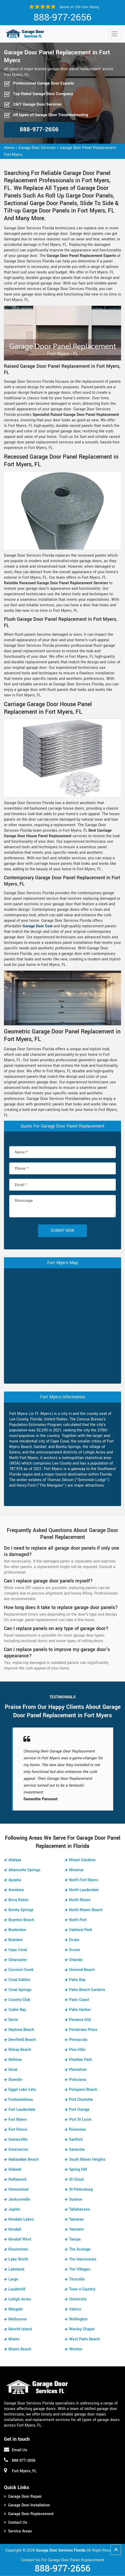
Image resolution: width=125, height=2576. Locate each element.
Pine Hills (77, 2049)
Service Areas (20, 2531)
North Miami (80, 1900)
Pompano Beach (83, 2089)
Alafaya (14, 1860)
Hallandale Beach (23, 2159)
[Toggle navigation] (114, 34)
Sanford (75, 2139)
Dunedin (15, 2079)
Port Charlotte (81, 2099)
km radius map (62, 1325)
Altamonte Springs (24, 1870)
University (77, 2299)
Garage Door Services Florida (61, 2550)
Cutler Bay (17, 2010)
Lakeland (16, 2269)
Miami (13, 2339)
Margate (15, 2309)
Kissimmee (18, 2249)
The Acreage (80, 2249)
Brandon (15, 1940)
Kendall (14, 2229)
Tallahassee (79, 2209)
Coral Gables (19, 1980)
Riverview (77, 2129)
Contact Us (17, 2522)
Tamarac (76, 2219)
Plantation (78, 2069)
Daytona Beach (21, 2029)
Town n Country (82, 2289)
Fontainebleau (20, 2099)
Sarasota (77, 2149)
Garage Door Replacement (31, 2514)
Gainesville (18, 2139)
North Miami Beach (85, 1910)
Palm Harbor (80, 2010)
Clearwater (17, 1960)
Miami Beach (19, 2349)
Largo (13, 2279)
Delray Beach (19, 2049)
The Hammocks (82, 2259)
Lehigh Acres (19, 2299)
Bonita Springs (21, 1910)
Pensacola (78, 2039)
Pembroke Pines (83, 2029)
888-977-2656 (62, 17)
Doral (12, 2069)
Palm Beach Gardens (87, 1990)
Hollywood (17, 2179)
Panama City (80, 2019)
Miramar (76, 1870)
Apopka (14, 1880)
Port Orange (79, 2109)
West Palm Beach (84, 2339)
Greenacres (18, 2149)
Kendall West (19, 2239)
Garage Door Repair (25, 2496)
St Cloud (76, 2179)
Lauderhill (16, 2289)
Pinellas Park (80, 2059)
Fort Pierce (17, 2129)
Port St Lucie (80, 2119)
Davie (13, 2019)
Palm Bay (77, 1980)
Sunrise (75, 2199)
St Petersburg (81, 2189)
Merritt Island (20, 2329)
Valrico (75, 2309)
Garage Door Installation (29, 2505)
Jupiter (14, 2209)
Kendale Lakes (21, 2219)
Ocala (74, 1940)
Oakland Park (80, 1930)
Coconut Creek (21, 1970)
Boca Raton (18, 1900)
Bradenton (17, 1930)
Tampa (75, 2239)
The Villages (79, 2269)
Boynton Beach (21, 1920)
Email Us (19, 2450)
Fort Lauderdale (21, 2109)
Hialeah (15, 2169)
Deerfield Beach (22, 2039)
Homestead (18, 2189)
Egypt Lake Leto (22, 2089)
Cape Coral (17, 1950)
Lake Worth (18, 2259)
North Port (78, 1920)
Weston (75, 2349)
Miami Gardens (82, 1860)
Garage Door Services (37, 148)
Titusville (77, 2279)
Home (9, 148)
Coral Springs (20, 1990)
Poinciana (77, 2079)
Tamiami (76, 2229)
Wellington (78, 2319)
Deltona (15, 2059)
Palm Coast (79, 2000)
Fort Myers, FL (24, 2471)
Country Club (19, 2000)
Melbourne (17, 2319)
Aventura (16, 1890)
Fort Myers (17, 2119)
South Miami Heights (87, 2159)
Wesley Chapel (82, 2329)
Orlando (75, 1960)
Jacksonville (19, 2199)
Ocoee (74, 1950)
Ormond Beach (82, 1970)
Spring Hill (78, 2169)
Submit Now (62, 1230)
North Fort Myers (83, 1880)
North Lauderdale (84, 1890)
